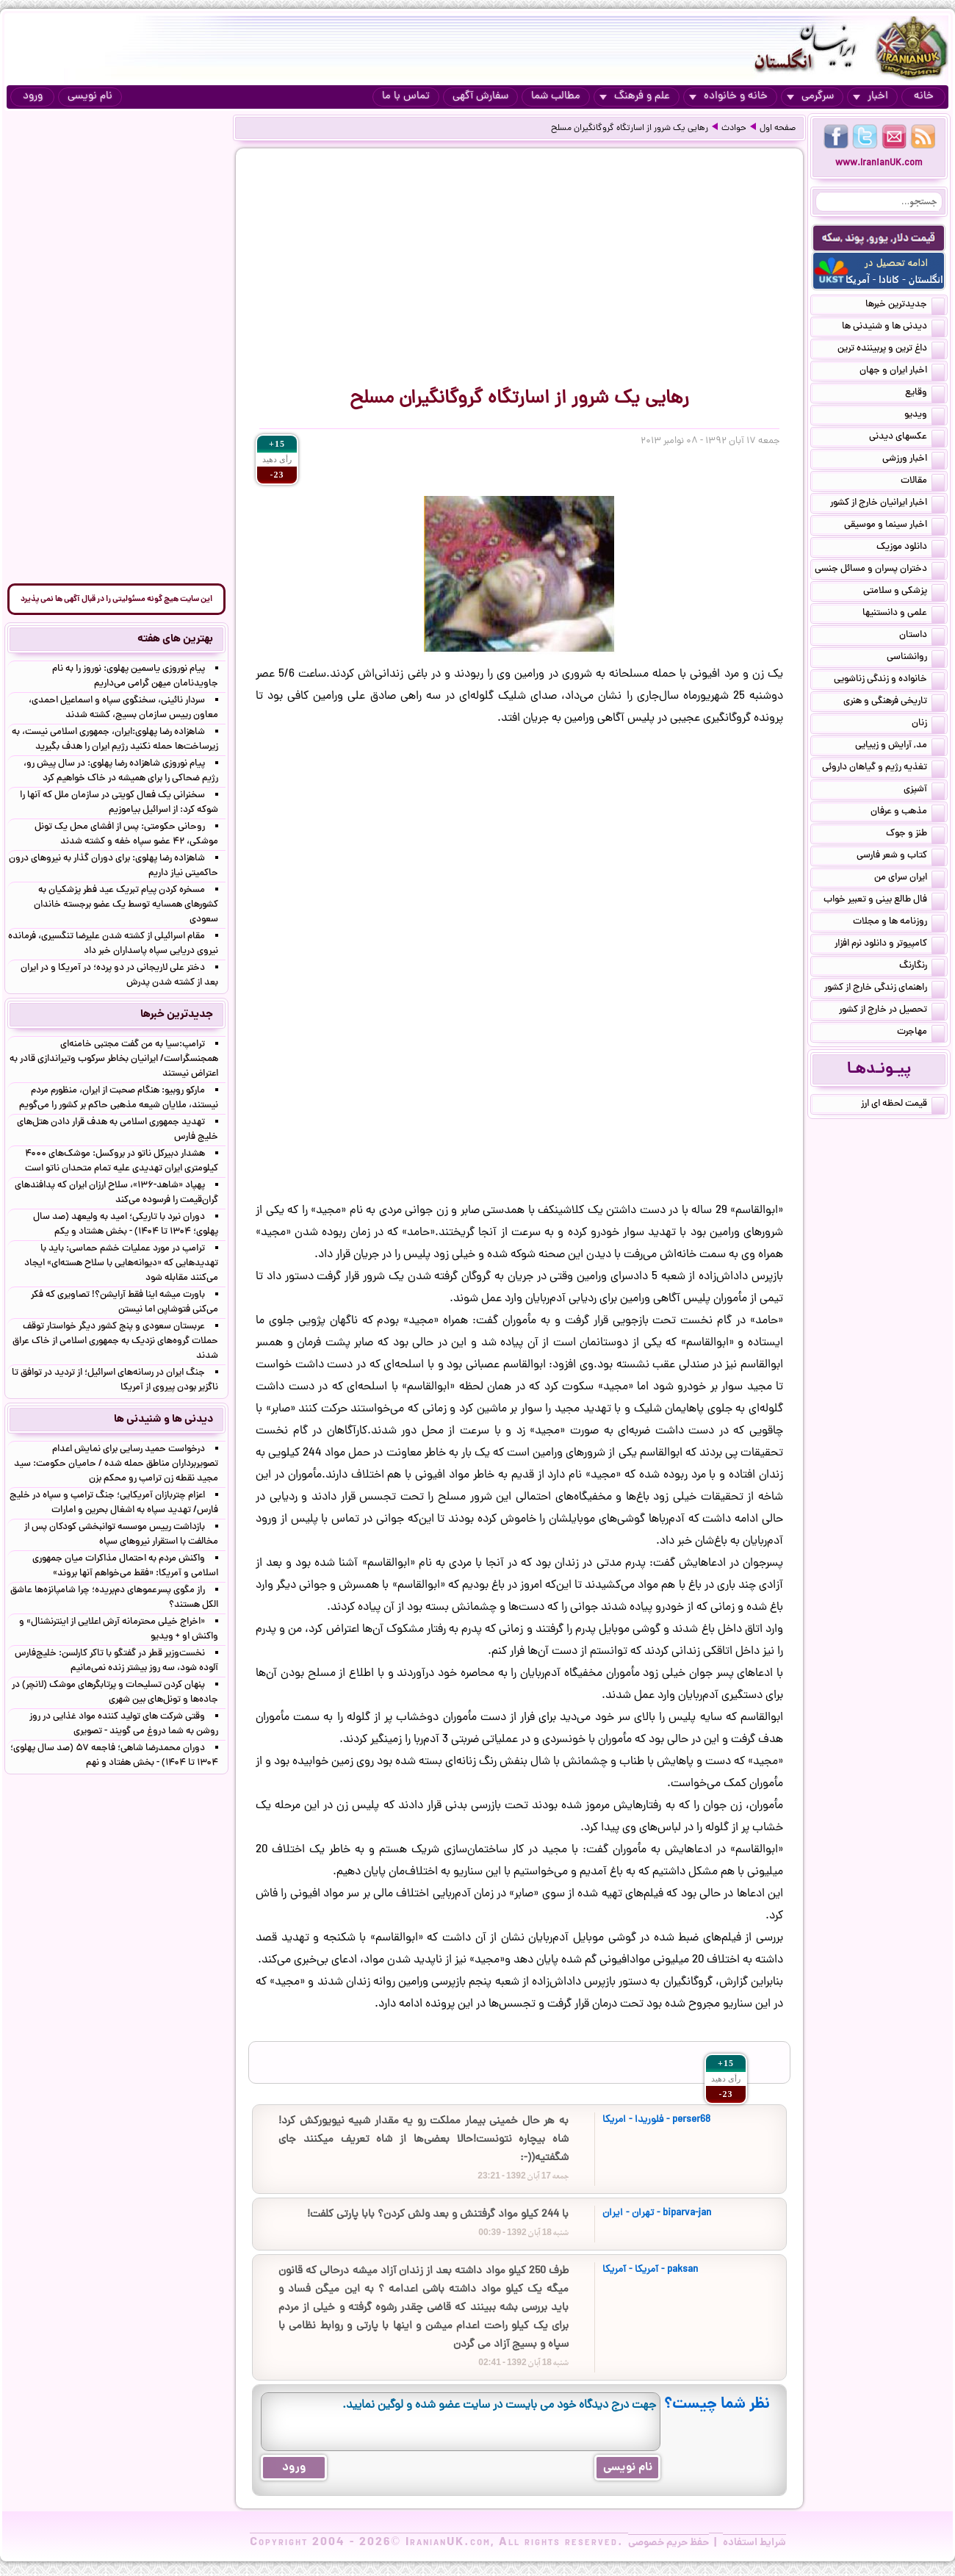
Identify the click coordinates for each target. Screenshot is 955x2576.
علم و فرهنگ (634, 96)
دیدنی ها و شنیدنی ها (893, 328)
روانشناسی (916, 658)
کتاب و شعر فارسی (901, 857)
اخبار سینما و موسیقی (894, 526)
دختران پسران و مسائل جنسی (880, 570)
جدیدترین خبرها (905, 306)
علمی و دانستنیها (903, 614)
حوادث (733, 128)
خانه (924, 96)
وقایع (925, 394)
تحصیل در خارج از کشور (892, 1011)
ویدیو (924, 416)
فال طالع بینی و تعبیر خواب (884, 901)
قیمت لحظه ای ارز (903, 1105)
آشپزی (924, 790)
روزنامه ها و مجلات (899, 923)
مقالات (923, 482)
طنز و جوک (915, 835)
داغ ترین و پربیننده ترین (891, 350)
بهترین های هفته (175, 639)
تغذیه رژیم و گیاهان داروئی (883, 768)
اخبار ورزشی (913, 460)
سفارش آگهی (480, 96)
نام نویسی (90, 96)
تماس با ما (406, 96)
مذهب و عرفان (908, 813)
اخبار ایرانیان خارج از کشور (887, 504)
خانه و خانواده (728, 96)
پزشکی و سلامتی (904, 592)
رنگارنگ (922, 967)
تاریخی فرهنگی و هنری (894, 702)
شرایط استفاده (754, 2543)
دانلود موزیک (910, 548)
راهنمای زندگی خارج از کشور (884, 989)
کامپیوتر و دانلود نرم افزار (890, 945)
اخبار (870, 96)
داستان (922, 636)
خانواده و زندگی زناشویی (889, 680)
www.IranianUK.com (879, 163)
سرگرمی (810, 96)
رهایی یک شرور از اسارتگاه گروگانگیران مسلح (629, 128)
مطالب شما (555, 96)
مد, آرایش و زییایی (900, 746)
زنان (928, 724)
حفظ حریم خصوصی (668, 2543)
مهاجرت (921, 1033)
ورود (33, 96)
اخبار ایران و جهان (902, 372)
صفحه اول (778, 128)
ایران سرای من (909, 879)
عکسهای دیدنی (907, 438)
